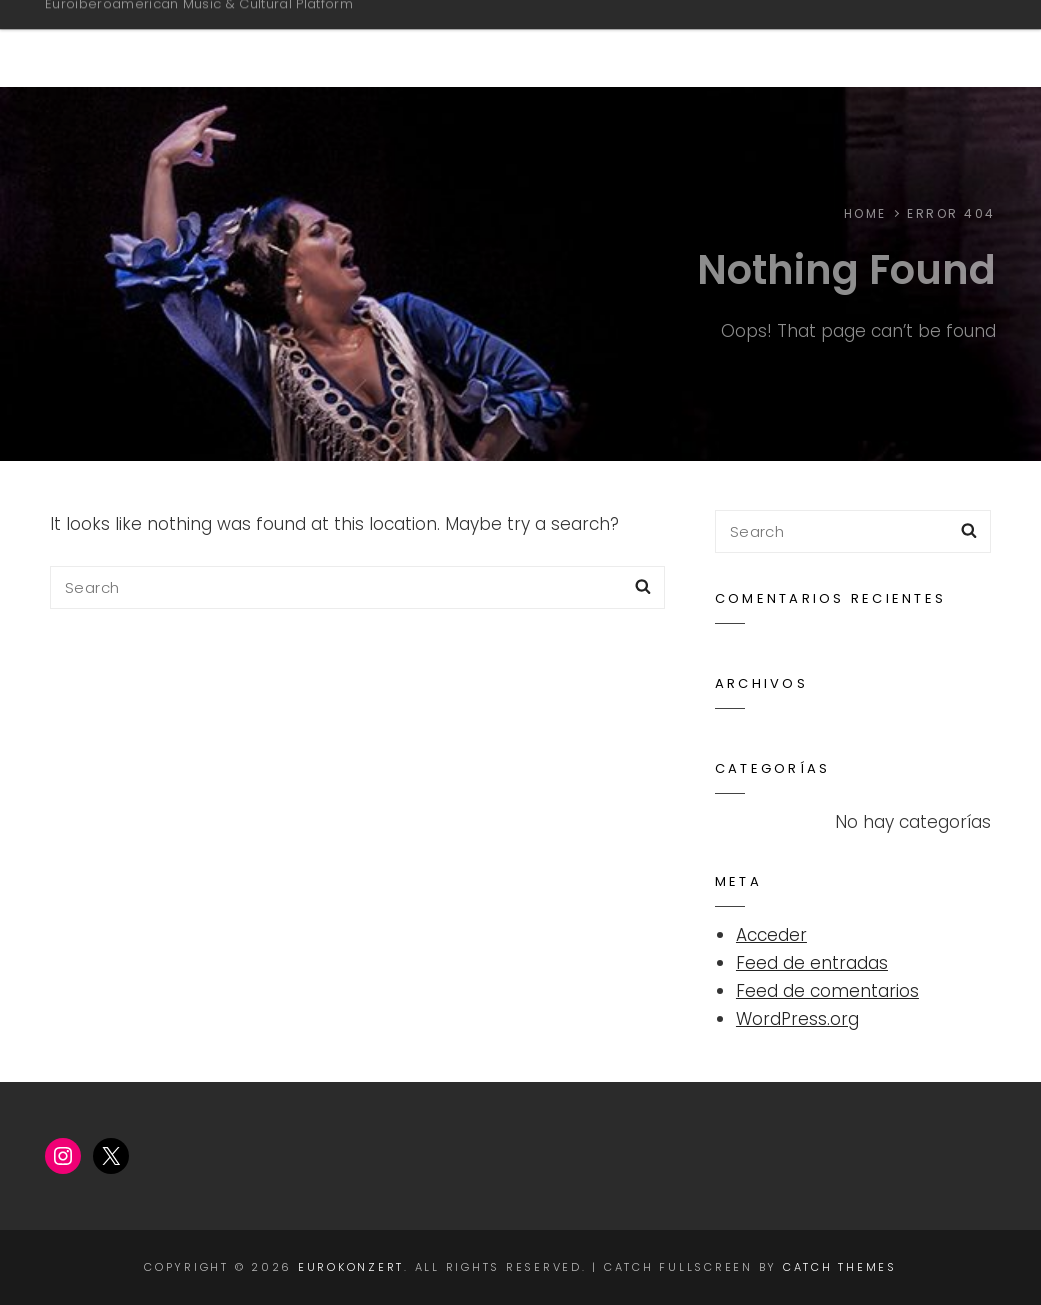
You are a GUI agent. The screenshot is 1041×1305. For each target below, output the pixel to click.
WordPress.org (797, 1019)
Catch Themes (840, 1267)
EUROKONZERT (142, 33)
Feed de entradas (812, 963)
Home (916, 43)
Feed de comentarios (827, 991)
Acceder (771, 935)
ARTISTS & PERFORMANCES (723, 43)
